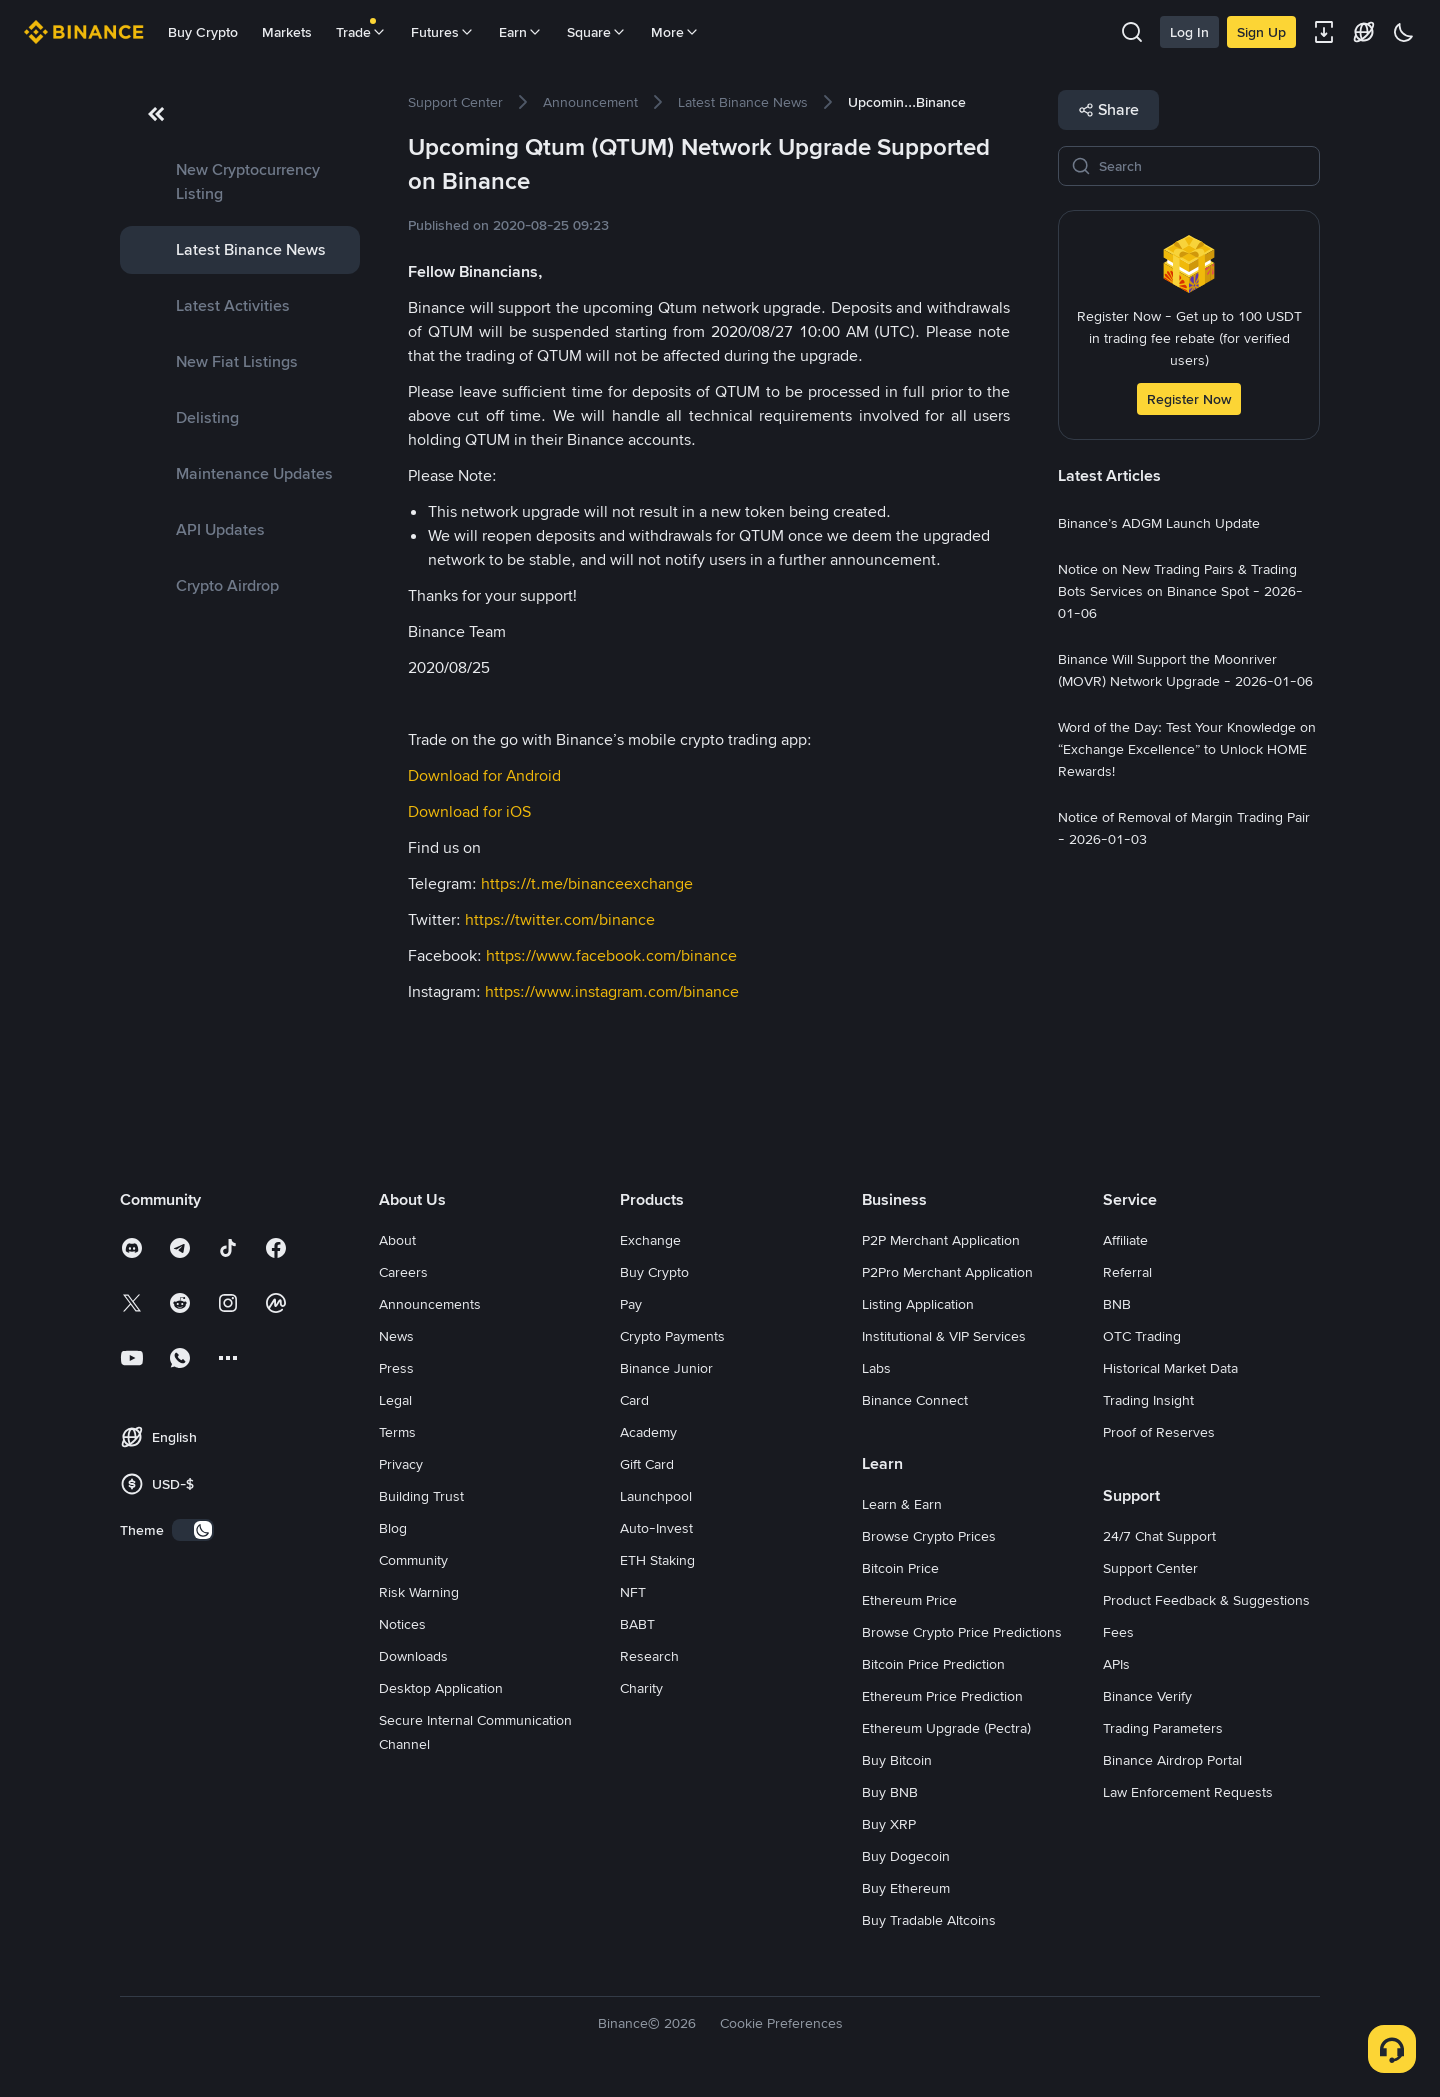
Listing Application (918, 1304)
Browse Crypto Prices (929, 1536)
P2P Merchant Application (941, 1240)
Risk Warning (419, 1592)
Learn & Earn (902, 1504)
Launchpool (656, 1496)
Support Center (1150, 1568)
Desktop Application (441, 1688)
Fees (1118, 1632)
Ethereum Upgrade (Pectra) (946, 1728)
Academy (648, 1432)
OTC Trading (1142, 1336)
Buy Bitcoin (897, 1760)
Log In (1189, 32)
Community (413, 1560)
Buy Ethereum (906, 1888)
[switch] (193, 1530)
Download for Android (484, 775)
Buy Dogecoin (906, 1856)
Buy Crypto (203, 32)
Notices (402, 1624)
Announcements (430, 1304)
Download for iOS (469, 811)
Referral (1127, 1272)
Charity (641, 1688)
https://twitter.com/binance (560, 919)
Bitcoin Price (900, 1568)
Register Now (1189, 399)
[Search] (1203, 166)
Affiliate (1125, 1240)
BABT (637, 1624)
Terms (397, 1432)
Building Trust (421, 1496)
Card (634, 1400)
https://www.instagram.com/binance (612, 991)
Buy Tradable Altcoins (929, 1920)
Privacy (401, 1464)
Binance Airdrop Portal (1172, 1760)
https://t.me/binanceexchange (587, 883)
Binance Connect (915, 1400)
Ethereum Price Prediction (942, 1696)
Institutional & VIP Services (944, 1336)
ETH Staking (657, 1560)
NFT (633, 1592)
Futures (443, 32)
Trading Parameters (1163, 1728)
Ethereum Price (909, 1600)
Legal (395, 1400)
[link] (240, 182)
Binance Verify (1147, 1696)
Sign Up (1261, 32)
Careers (403, 1272)
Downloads (413, 1656)
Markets (287, 32)
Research (649, 1656)
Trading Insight (1148, 1400)
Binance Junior (666, 1368)
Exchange (650, 1240)
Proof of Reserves (1159, 1432)
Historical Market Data (1170, 1368)
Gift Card (647, 1464)
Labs (876, 1368)
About (397, 1240)
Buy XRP (889, 1824)
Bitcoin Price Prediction (933, 1664)
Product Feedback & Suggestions (1206, 1600)
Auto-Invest (656, 1528)
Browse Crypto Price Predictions (962, 1632)
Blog (393, 1528)
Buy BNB (890, 1792)
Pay (631, 1304)
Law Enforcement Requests (1188, 1792)
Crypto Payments (672, 1336)
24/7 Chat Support (1159, 1536)
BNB (1117, 1304)
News (396, 1336)
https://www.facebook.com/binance (611, 955)
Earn (521, 32)
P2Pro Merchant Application (947, 1272)
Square (597, 32)
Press (396, 1368)
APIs (1116, 1664)
